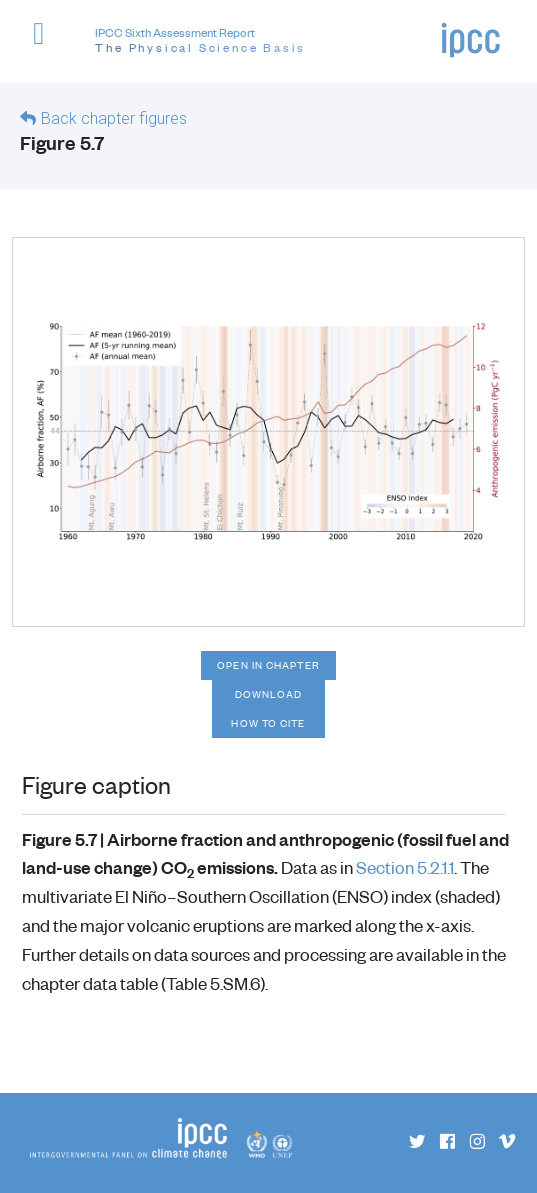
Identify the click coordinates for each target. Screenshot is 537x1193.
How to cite (268, 723)
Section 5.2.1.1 (405, 867)
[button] (47, 44)
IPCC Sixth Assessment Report (200, 41)
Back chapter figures (114, 118)
